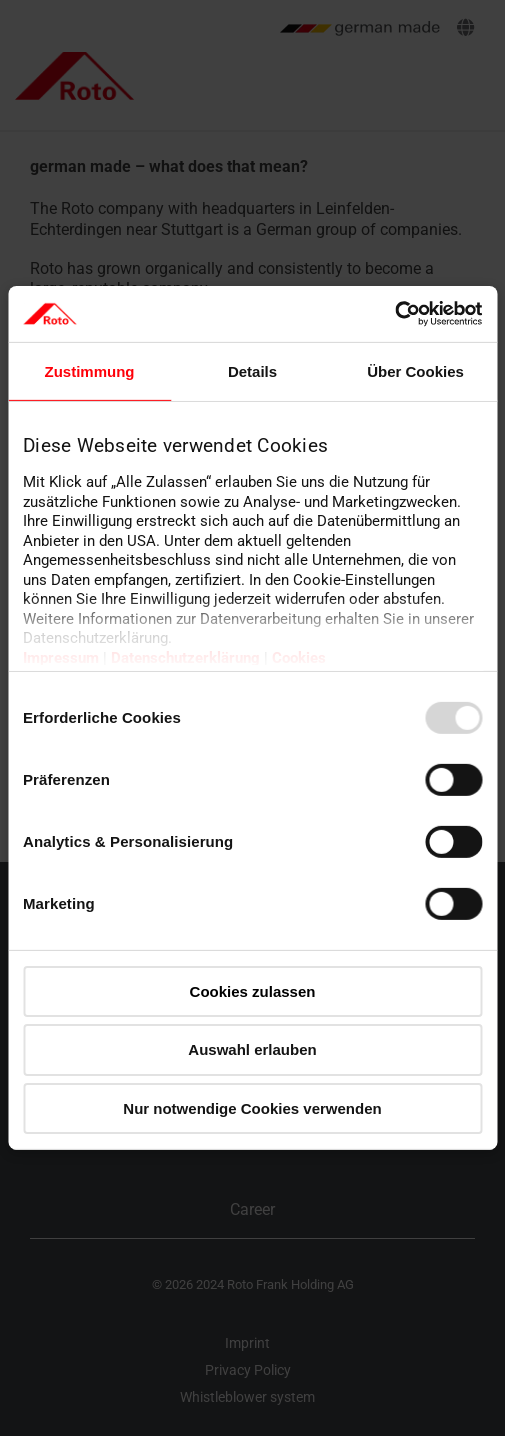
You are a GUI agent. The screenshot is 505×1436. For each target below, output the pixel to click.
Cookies (299, 658)
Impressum (61, 658)
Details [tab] (252, 370)
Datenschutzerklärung (185, 658)
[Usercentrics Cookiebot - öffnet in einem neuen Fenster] (394, 314)
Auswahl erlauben (252, 1049)
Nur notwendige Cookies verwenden (252, 1108)
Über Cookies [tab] (415, 370)
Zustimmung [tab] (90, 370)
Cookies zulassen (253, 990)
